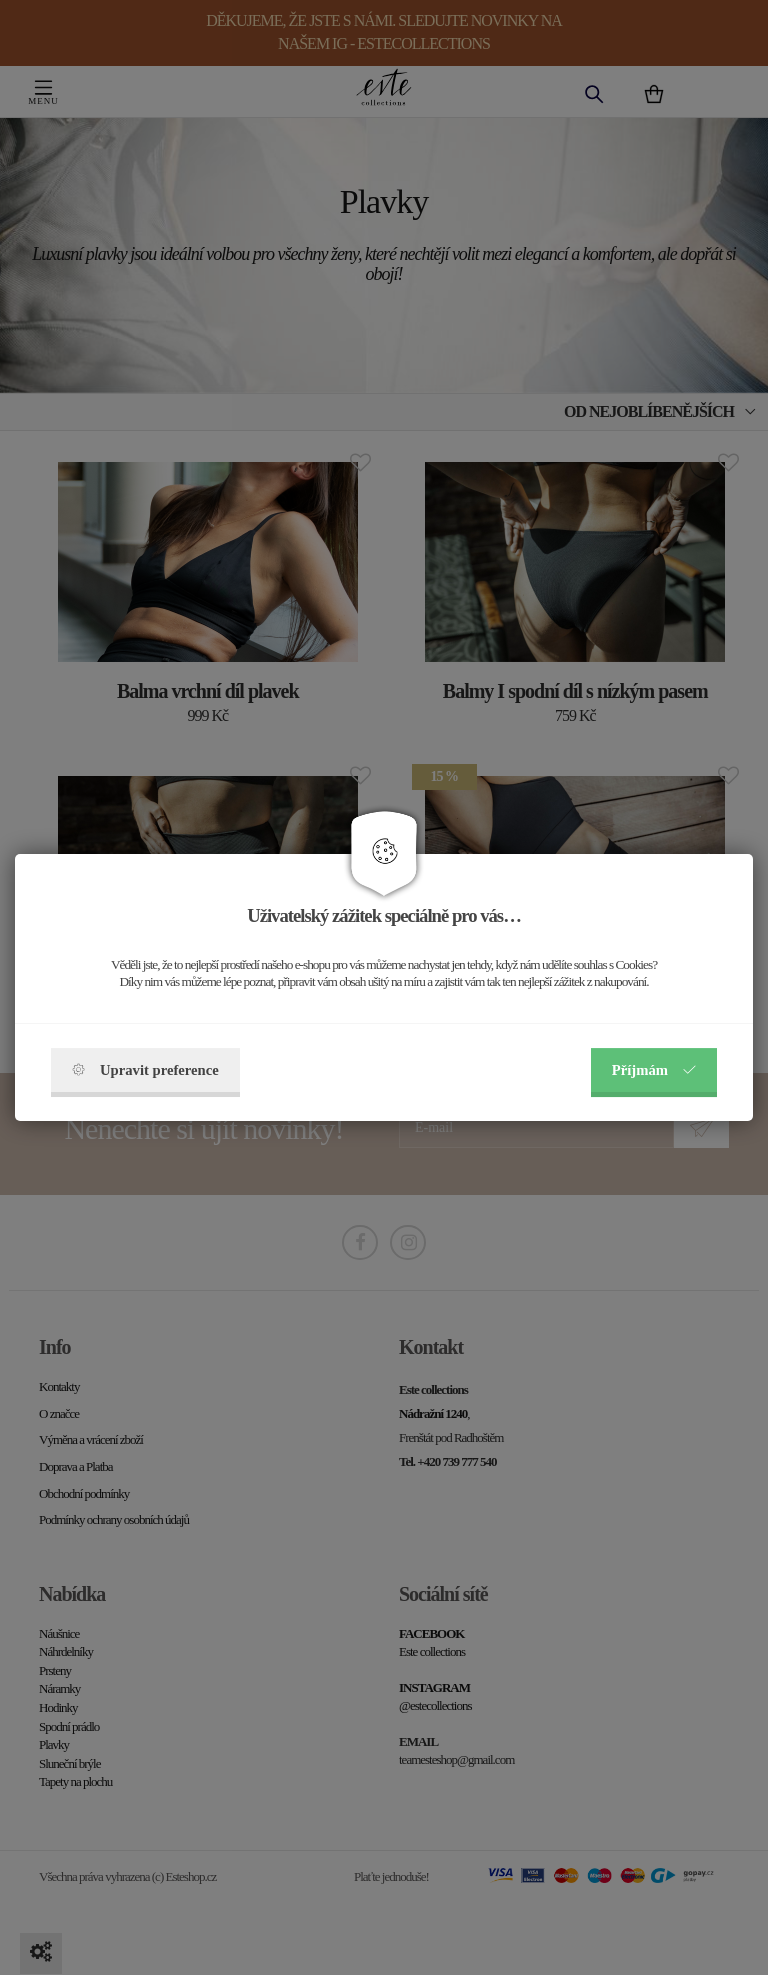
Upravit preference (145, 1070)
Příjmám (654, 1070)
